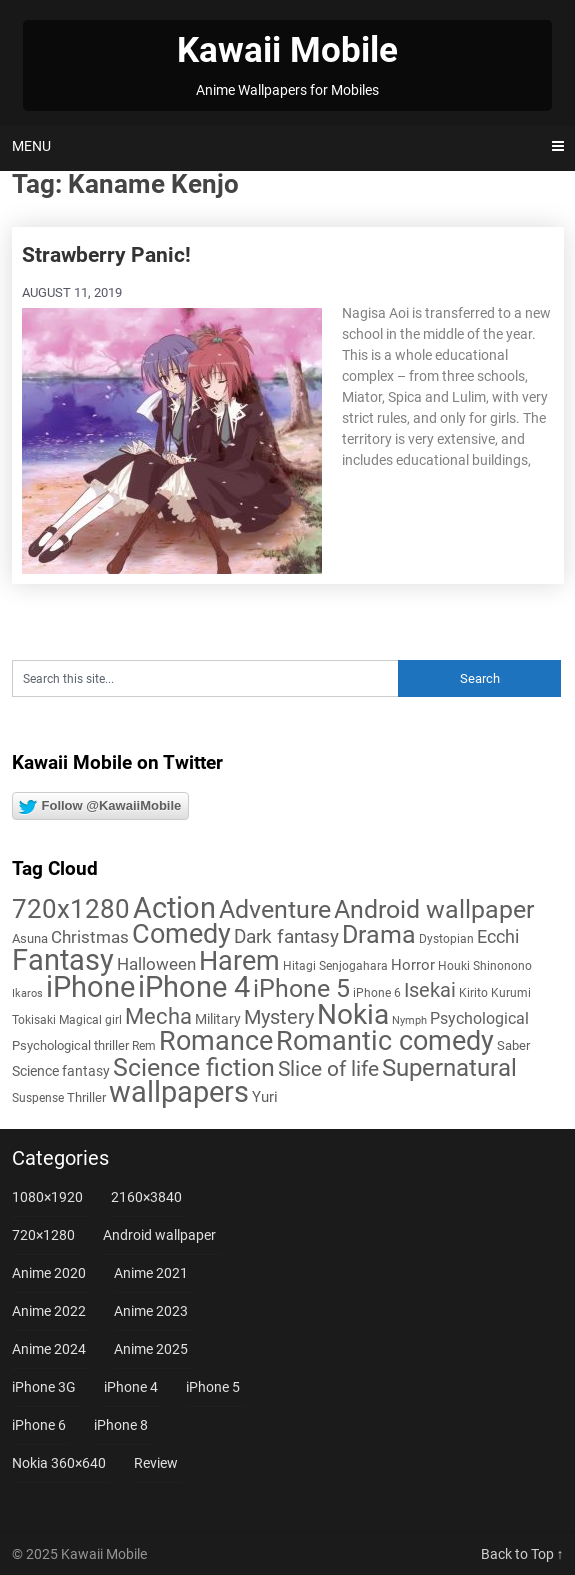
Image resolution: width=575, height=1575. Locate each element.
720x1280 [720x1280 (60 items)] (71, 909)
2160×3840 (146, 1197)
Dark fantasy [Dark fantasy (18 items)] (286, 937)
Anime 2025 (151, 1349)
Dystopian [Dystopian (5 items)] (446, 939)
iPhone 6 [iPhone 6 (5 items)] (377, 993)
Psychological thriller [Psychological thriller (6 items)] (70, 1045)
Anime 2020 (49, 1273)
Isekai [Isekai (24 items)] (430, 990)
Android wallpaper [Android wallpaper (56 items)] (434, 909)
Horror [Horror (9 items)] (413, 965)
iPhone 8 (121, 1425)
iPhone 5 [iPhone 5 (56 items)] (301, 988)
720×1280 (43, 1235)
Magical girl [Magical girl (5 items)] (90, 1020)
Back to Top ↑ (522, 1554)
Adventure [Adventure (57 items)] (275, 909)
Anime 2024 (49, 1349)
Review (156, 1463)
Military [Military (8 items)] (218, 1019)
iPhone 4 (131, 1387)
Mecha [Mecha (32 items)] (158, 1016)
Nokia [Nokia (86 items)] (353, 1014)
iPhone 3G (44, 1387)
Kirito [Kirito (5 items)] (473, 993)
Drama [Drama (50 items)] (379, 934)
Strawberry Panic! (106, 255)
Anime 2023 (151, 1311)
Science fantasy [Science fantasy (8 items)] (61, 1071)
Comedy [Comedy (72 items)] (181, 934)
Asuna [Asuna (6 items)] (30, 938)
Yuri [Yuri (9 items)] (265, 1097)
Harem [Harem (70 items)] (239, 960)
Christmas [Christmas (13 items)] (90, 937)
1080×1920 (47, 1197)
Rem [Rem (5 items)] (144, 1046)
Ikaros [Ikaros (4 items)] (27, 993)
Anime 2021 (151, 1273)
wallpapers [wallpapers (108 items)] (179, 1092)
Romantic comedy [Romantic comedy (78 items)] (385, 1041)
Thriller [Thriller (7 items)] (86, 1097)
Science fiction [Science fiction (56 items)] (194, 1067)
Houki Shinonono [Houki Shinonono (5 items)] (485, 966)
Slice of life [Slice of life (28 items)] (328, 1068)
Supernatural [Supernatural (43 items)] (449, 1068)
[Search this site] (205, 678)
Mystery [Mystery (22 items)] (279, 1017)
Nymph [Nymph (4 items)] (409, 1020)
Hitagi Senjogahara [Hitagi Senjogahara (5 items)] (335, 966)
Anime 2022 (49, 1311)
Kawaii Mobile (287, 50)
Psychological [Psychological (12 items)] (479, 1018)
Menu (31, 146)
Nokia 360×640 (59, 1463)
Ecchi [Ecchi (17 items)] (498, 936)
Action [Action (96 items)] (174, 908)
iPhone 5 (213, 1387)
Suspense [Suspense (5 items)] (38, 1098)
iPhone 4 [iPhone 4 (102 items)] (194, 987)
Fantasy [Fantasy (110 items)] (63, 960)
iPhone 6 (39, 1425)
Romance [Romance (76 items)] (216, 1041)
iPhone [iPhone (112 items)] (90, 987)
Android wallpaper (159, 1235)
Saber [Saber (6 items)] (513, 1045)
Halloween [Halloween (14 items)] (156, 964)
